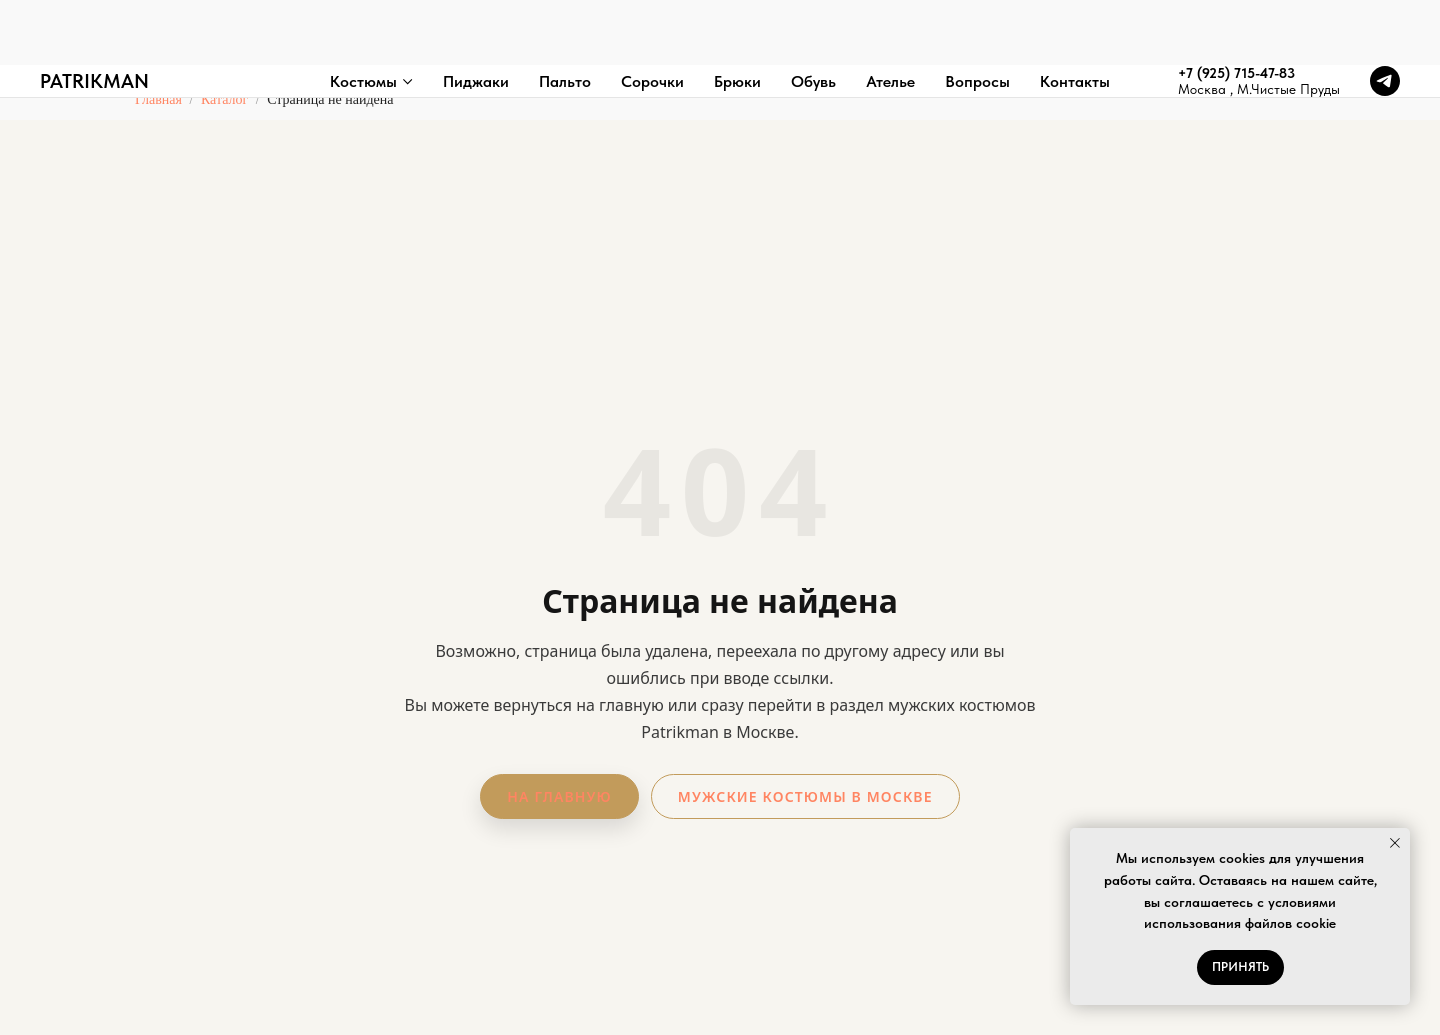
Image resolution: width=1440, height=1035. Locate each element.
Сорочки (652, 16)
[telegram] (1385, 16)
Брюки (737, 16)
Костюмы (363, 16)
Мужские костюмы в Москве (805, 796)
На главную (559, 796)
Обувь (813, 16)
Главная (158, 99)
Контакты (1075, 16)
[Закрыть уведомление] (1395, 843)
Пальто (565, 16)
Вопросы (977, 16)
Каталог (224, 99)
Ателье (890, 16)
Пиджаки (476, 16)
